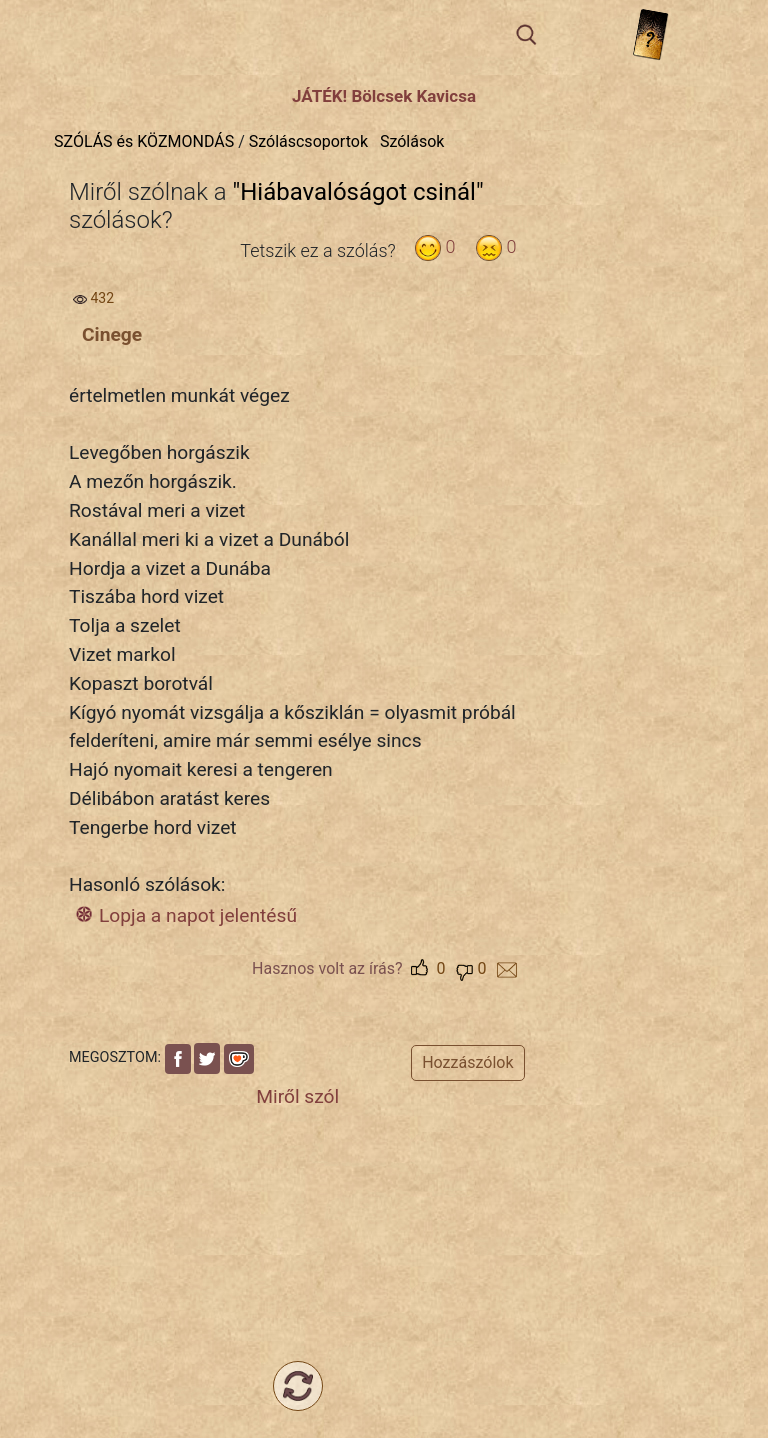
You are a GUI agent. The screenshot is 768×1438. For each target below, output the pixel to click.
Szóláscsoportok (308, 141)
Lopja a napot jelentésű (198, 915)
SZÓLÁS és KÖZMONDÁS (144, 141)
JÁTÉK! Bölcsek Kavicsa (384, 96)
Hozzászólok (467, 1062)
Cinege (112, 334)
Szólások (412, 141)
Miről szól (297, 1096)
